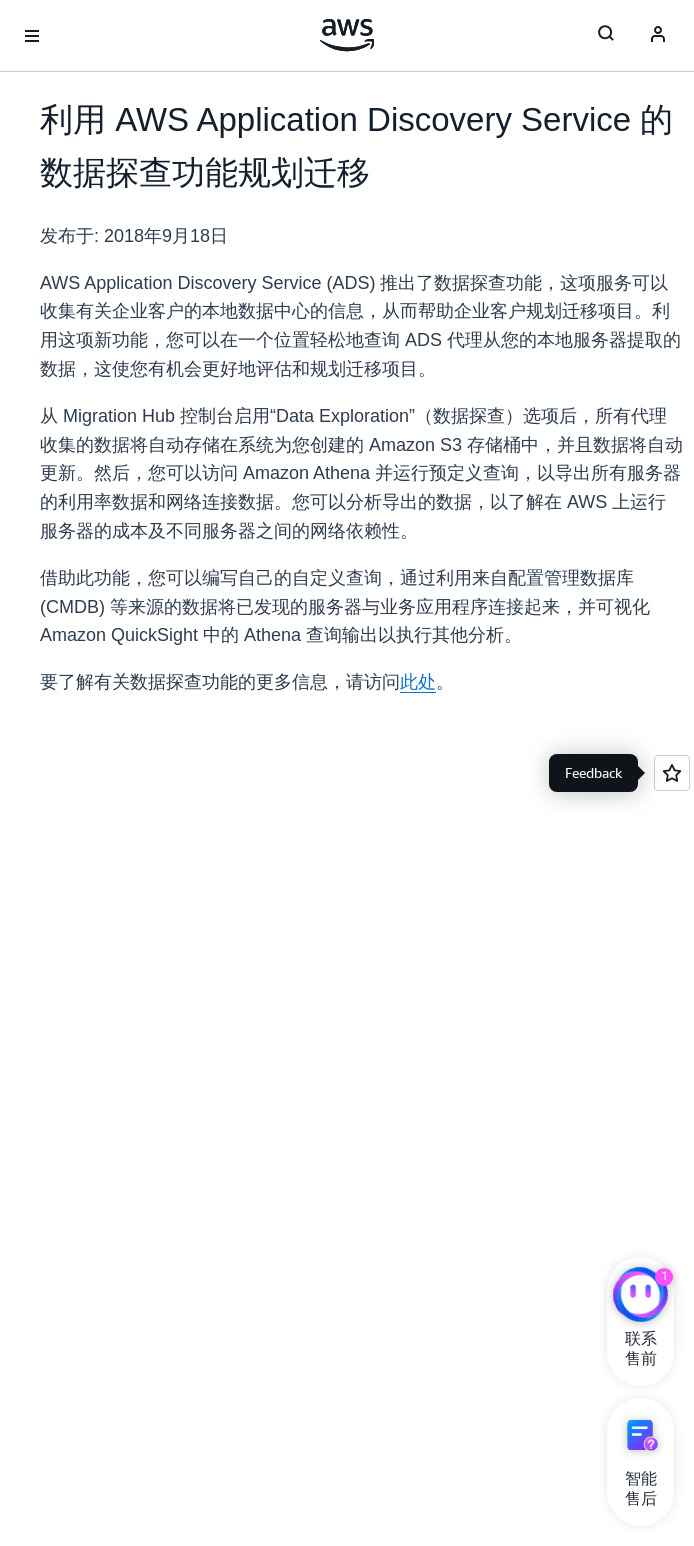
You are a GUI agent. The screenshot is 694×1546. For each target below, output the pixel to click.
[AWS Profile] (658, 36)
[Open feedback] (672, 773)
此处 (418, 682)
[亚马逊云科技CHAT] (640, 1297)
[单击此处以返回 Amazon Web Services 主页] (347, 35)
